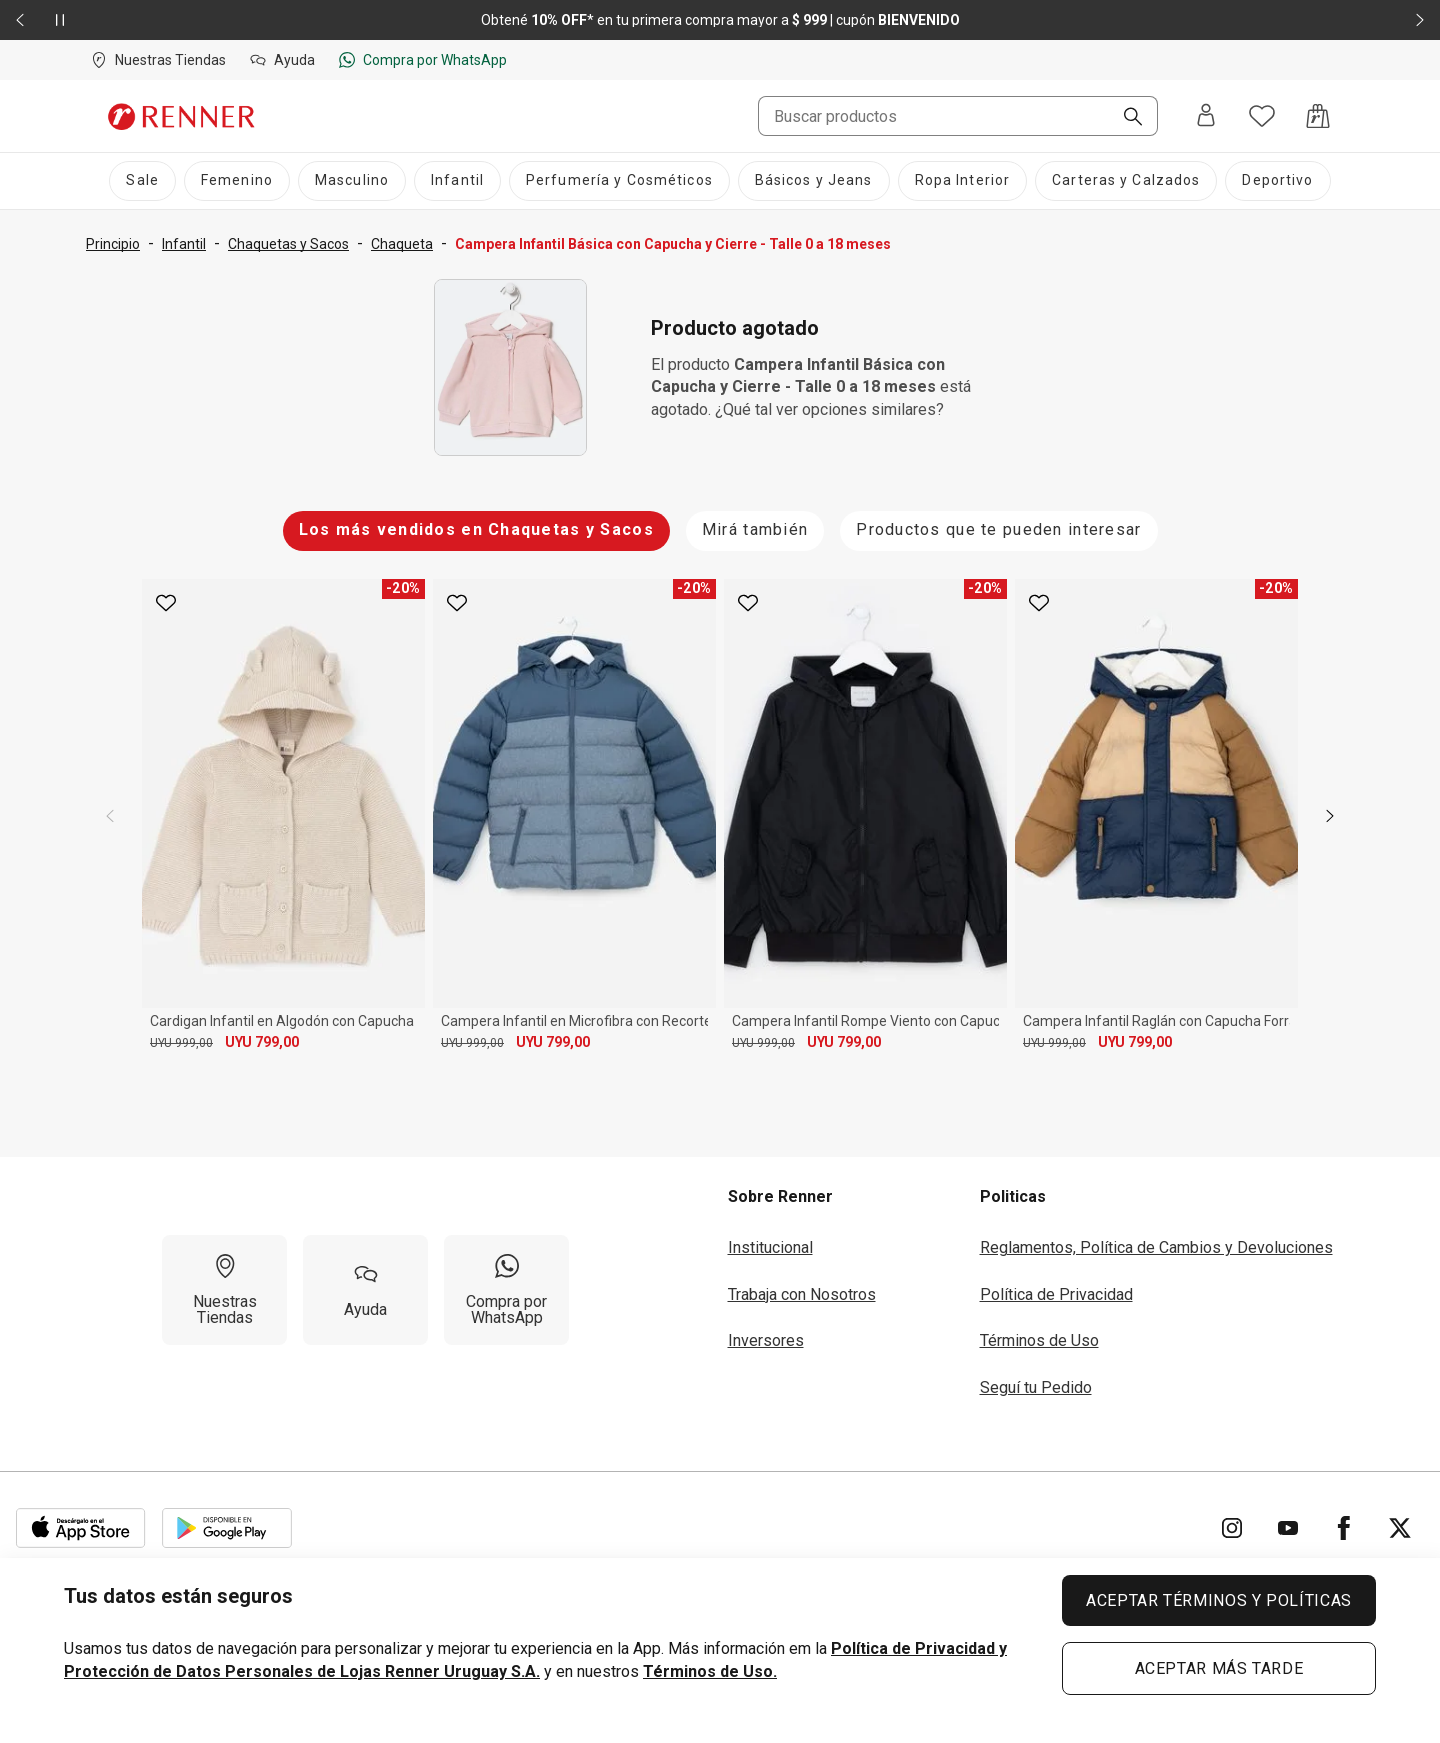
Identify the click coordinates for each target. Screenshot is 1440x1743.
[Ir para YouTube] (1288, 1528)
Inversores (766, 1340)
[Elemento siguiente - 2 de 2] (1420, 20)
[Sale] (142, 181)
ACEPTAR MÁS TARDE (1219, 1668)
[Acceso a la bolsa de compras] (1318, 116)
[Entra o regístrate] (1206, 116)
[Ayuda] (365, 1290)
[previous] (110, 816)
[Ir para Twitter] (1400, 1528)
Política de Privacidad (1056, 1294)
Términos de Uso (1039, 1340)
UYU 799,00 (262, 1042)
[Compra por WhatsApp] (506, 1290)
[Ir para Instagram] (1232, 1528)
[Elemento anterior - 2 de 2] (20, 20)
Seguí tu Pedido (1036, 1387)
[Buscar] (1125, 118)
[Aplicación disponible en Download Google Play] (227, 1528)
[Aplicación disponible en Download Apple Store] (81, 1528)
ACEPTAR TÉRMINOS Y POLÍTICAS (1219, 1600)
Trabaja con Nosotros (802, 1294)
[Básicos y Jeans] (814, 181)
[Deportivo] (1277, 181)
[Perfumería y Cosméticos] (619, 181)
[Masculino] (352, 181)
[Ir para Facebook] (1344, 1528)
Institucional (770, 1247)
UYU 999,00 (181, 1043)
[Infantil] (457, 181)
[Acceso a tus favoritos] (1262, 116)
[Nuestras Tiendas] (224, 1290)
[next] (1330, 816)
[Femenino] (237, 181)
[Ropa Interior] (963, 181)
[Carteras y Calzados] (1126, 181)
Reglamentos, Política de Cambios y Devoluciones (1156, 1247)
